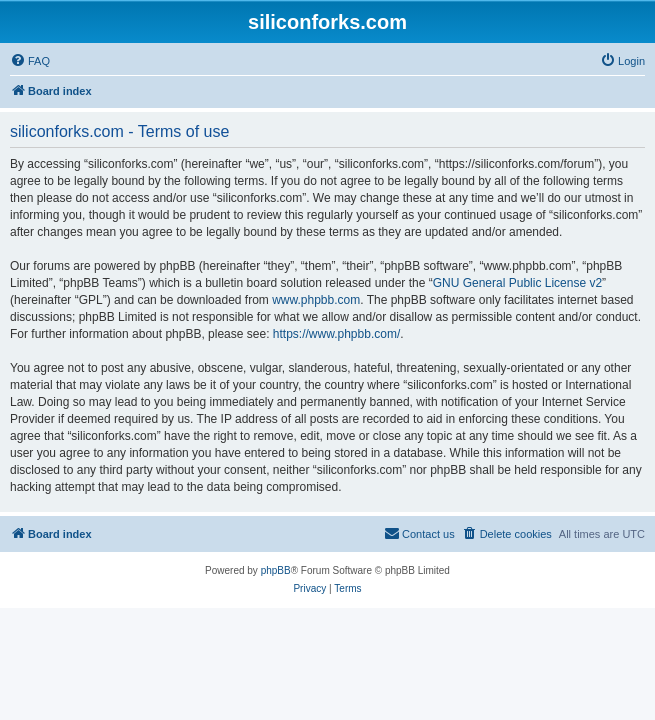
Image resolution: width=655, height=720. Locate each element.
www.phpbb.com (316, 300)
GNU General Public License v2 (517, 283)
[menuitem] (30, 61)
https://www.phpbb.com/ (336, 334)
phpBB (276, 570)
